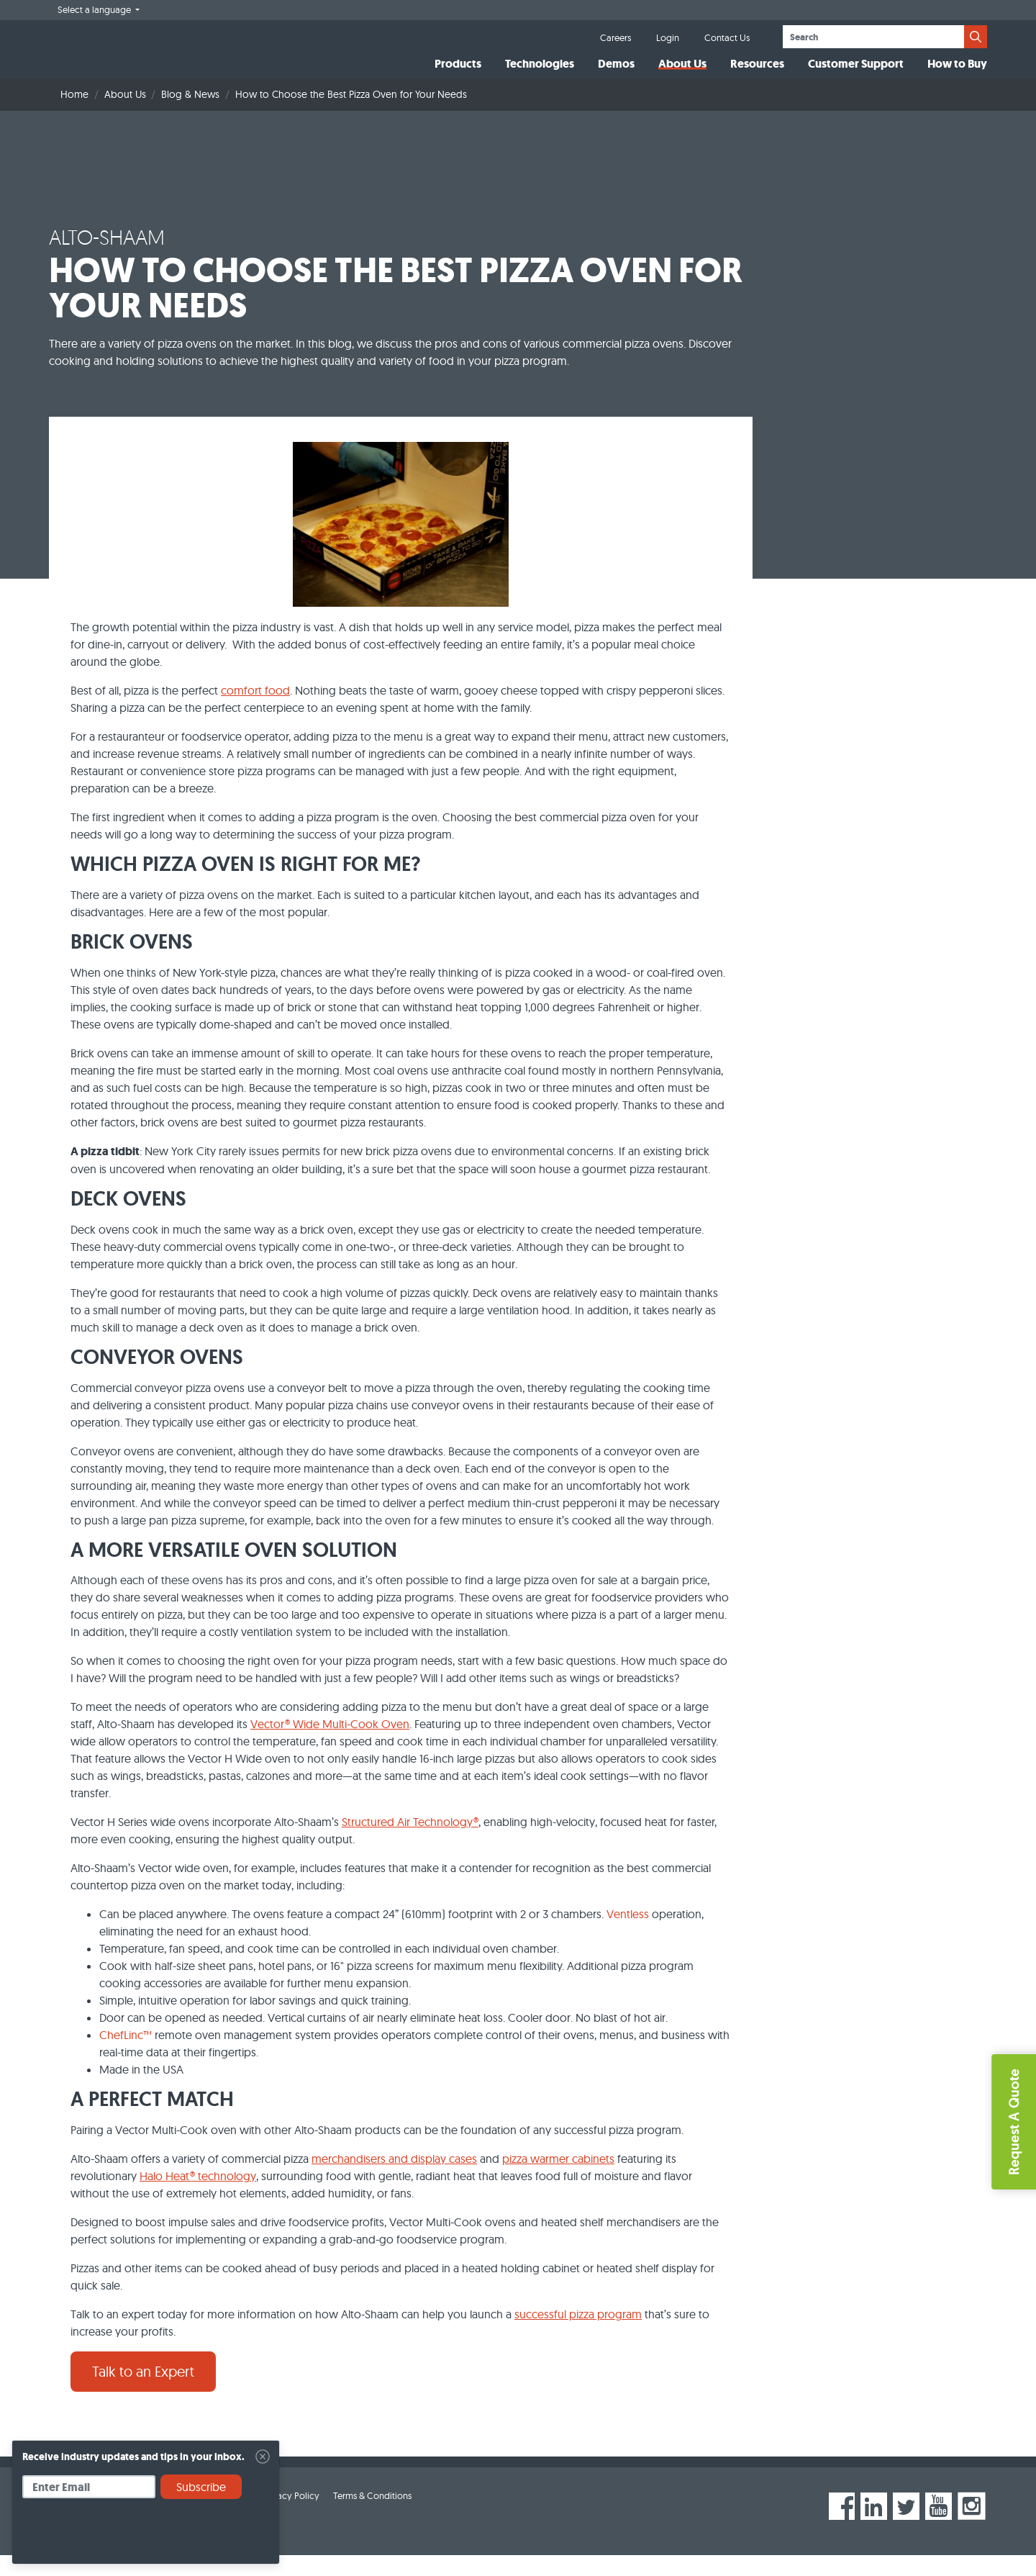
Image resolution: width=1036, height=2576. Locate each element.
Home (74, 115)
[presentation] (131, 2536)
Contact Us (727, 37)
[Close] (262, 2456)
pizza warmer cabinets (558, 2179)
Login (667, 37)
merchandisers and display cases (394, 2179)
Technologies (539, 74)
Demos (616, 74)
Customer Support (856, 74)
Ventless (627, 1935)
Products (458, 74)
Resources (757, 74)
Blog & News (190, 115)
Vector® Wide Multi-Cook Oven (329, 1744)
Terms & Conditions (372, 2516)
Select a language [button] (95, 9)
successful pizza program (578, 2335)
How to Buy (957, 74)
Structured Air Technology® (410, 1842)
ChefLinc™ (125, 2055)
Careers (615, 37)
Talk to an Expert (143, 2392)
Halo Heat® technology (198, 2196)
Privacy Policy (290, 2516)
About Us (682, 74)
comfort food (255, 711)
